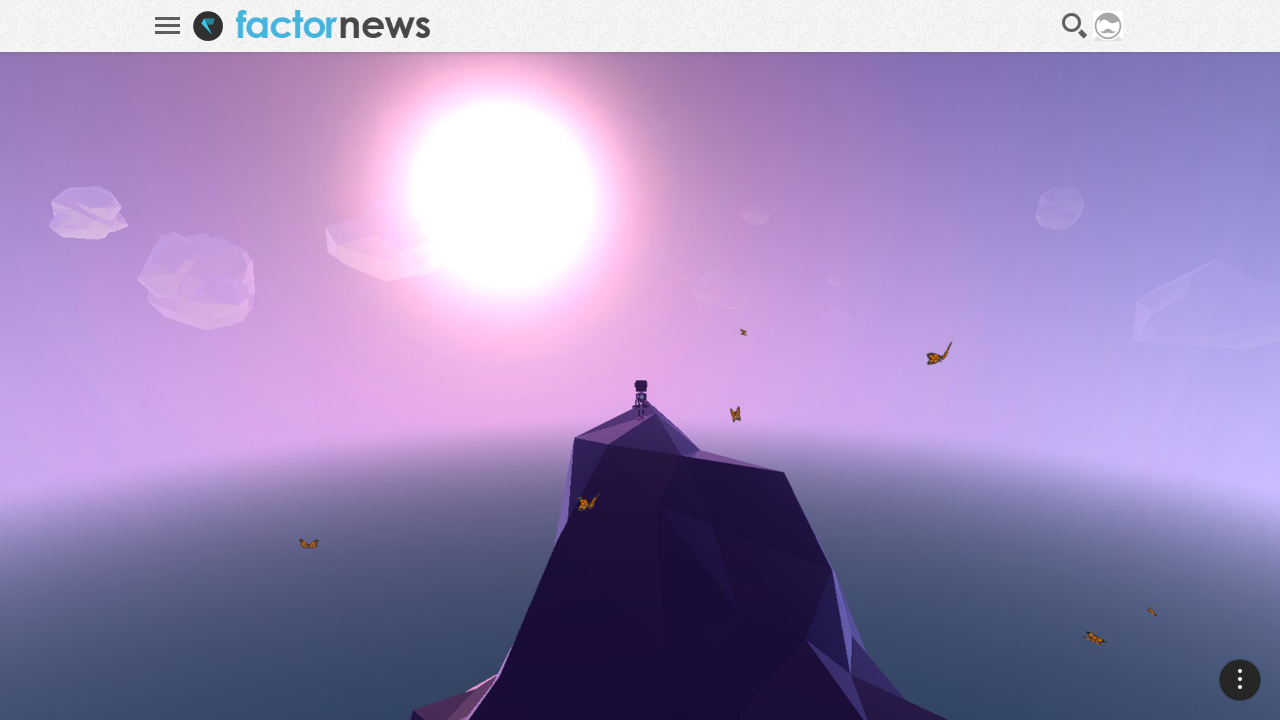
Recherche (1075, 26)
